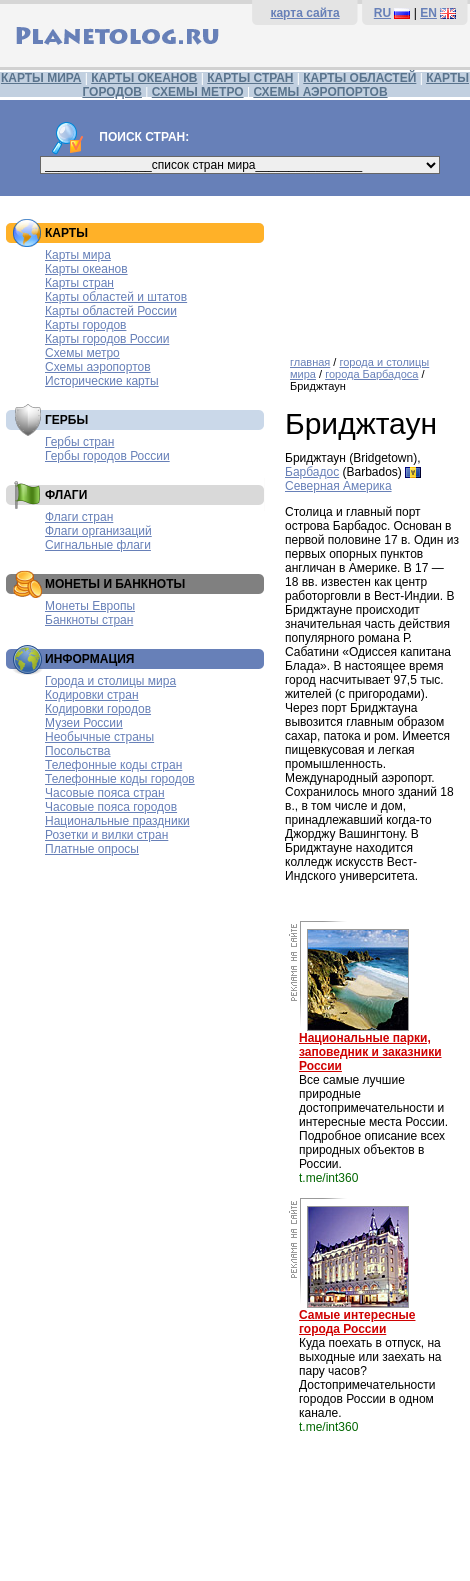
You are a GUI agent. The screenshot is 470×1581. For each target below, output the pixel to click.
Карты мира (78, 255)
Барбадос (312, 472)
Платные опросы (92, 849)
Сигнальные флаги (98, 545)
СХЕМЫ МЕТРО (198, 92)
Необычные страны (99, 737)
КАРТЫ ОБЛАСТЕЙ (359, 78)
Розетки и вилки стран (106, 835)
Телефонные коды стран (113, 765)
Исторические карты (102, 381)
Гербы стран (79, 442)
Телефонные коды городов (120, 779)
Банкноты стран (89, 620)
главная (310, 362)
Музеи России (84, 723)
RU (382, 13)
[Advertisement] (372, 268)
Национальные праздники (117, 821)
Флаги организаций (98, 531)
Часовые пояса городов (111, 807)
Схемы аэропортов (98, 367)
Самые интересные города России (357, 1322)
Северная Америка (338, 486)
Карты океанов (86, 269)
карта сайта (304, 13)
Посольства (78, 751)
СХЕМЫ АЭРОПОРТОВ (320, 92)
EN (428, 13)
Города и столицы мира (110, 681)
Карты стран (79, 283)
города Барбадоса (371, 374)
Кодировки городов (98, 709)
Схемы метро (82, 353)
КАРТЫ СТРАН (250, 78)
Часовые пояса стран (105, 793)
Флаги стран (79, 517)
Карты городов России (107, 339)
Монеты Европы (90, 606)
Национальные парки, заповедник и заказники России (370, 1052)
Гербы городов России (107, 456)
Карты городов (85, 325)
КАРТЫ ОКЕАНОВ (144, 78)
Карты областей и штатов (116, 297)
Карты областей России (111, 311)
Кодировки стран (92, 695)
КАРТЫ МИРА (41, 78)
